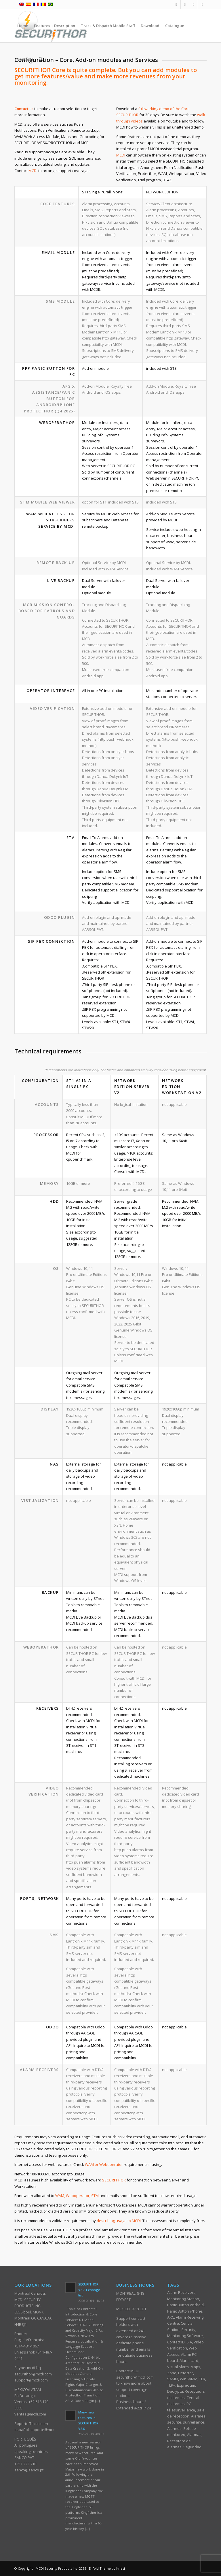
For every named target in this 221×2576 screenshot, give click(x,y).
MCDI (32, 170)
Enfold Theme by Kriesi (107, 2568)
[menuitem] (22, 25)
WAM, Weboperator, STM (76, 2195)
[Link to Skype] (202, 4)
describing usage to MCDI (119, 2220)
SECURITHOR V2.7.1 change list (89, 2289)
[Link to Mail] (185, 4)
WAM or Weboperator (104, 2164)
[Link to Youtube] (193, 4)
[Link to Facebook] (176, 4)
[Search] (40, 59)
